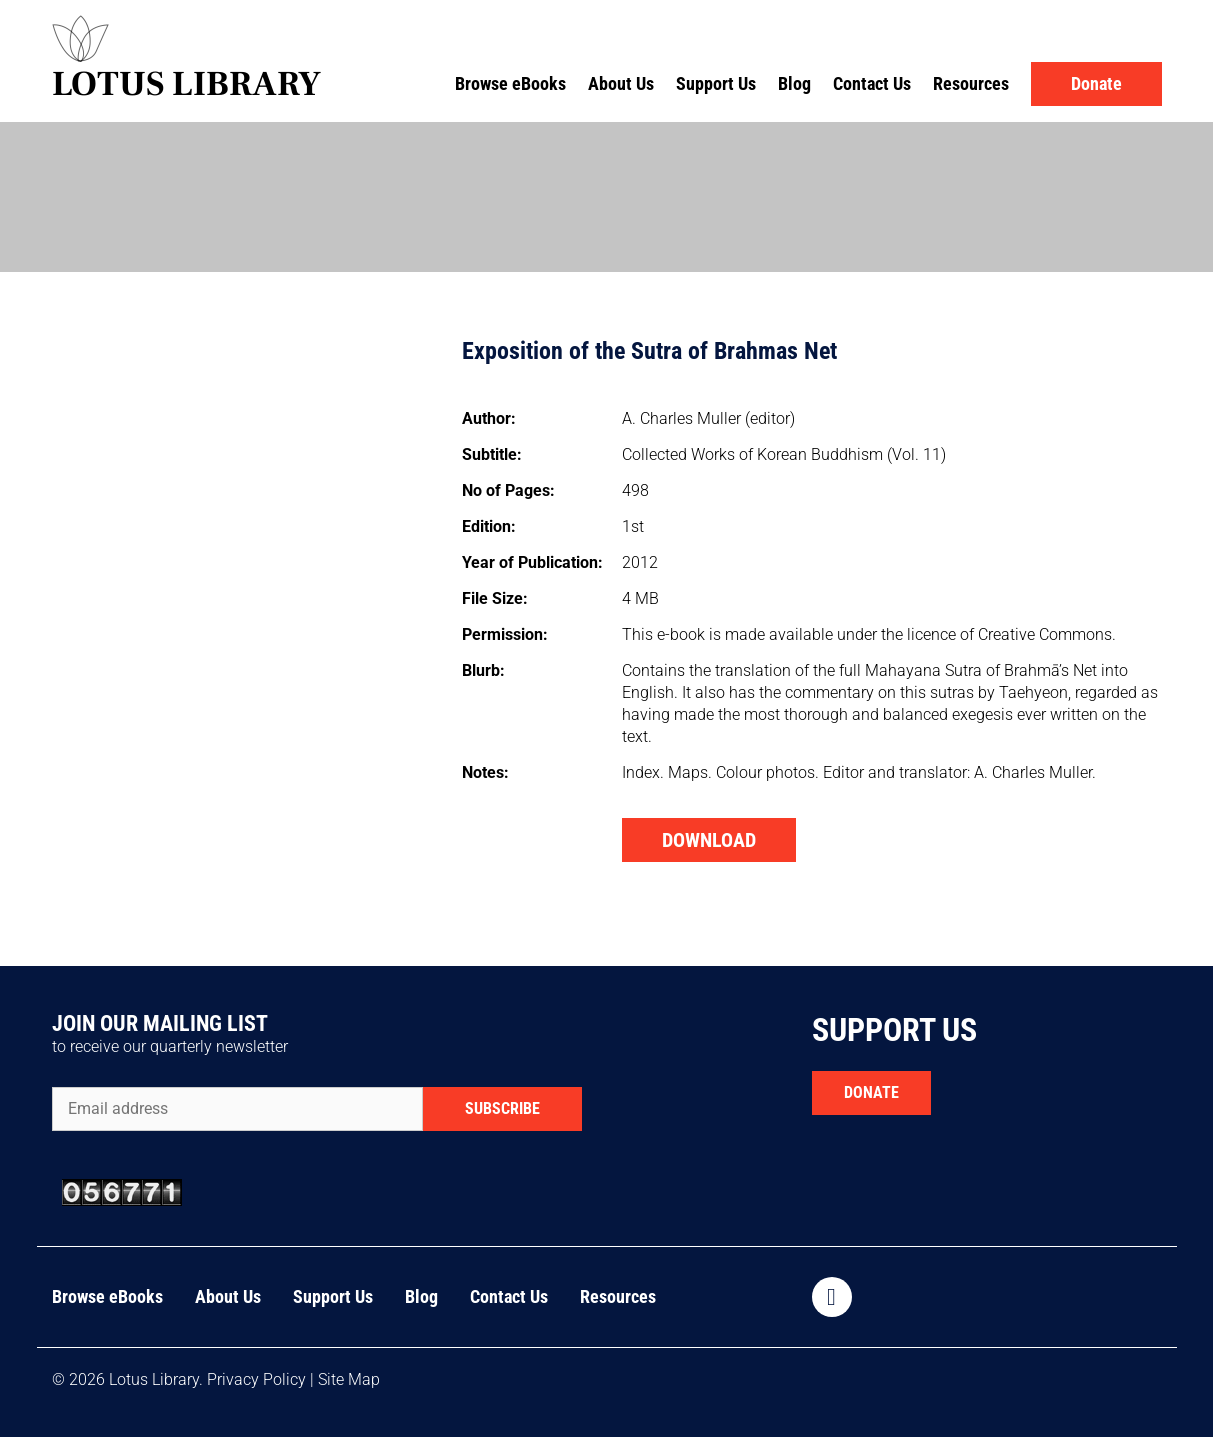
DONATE (871, 1092)
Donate (1096, 83)
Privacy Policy (256, 1379)
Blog (794, 83)
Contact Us (872, 83)
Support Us (716, 83)
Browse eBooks (510, 83)
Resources (971, 83)
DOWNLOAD (709, 840)
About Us (621, 83)
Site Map (349, 1379)
